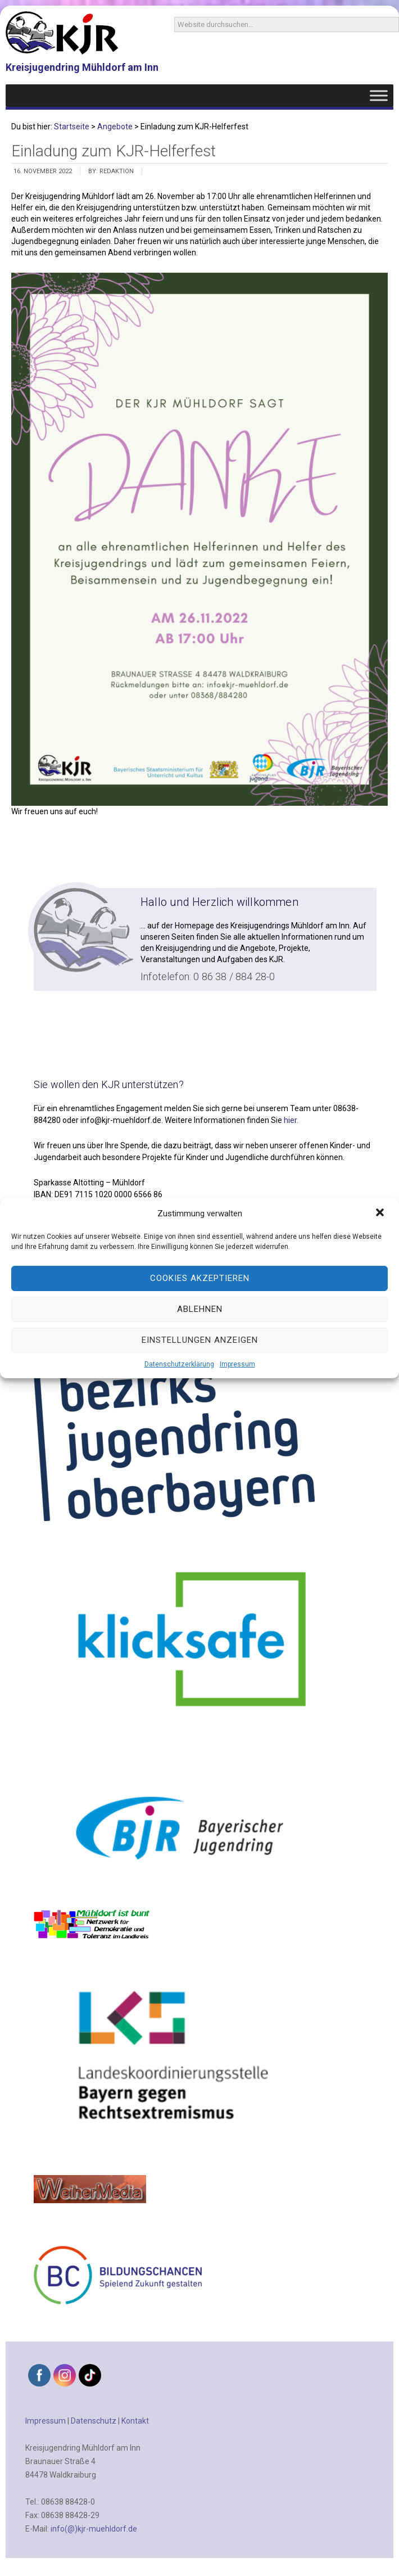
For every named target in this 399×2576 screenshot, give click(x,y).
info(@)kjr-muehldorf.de (94, 2528)
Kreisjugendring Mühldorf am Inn (82, 67)
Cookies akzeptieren (200, 1278)
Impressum (237, 1364)
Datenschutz (93, 2420)
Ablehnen (200, 1309)
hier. (291, 1120)
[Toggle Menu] (379, 95)
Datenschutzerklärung (179, 1364)
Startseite (71, 126)
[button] (381, 1213)
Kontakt (135, 2420)
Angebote (115, 126)
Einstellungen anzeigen (200, 1340)
